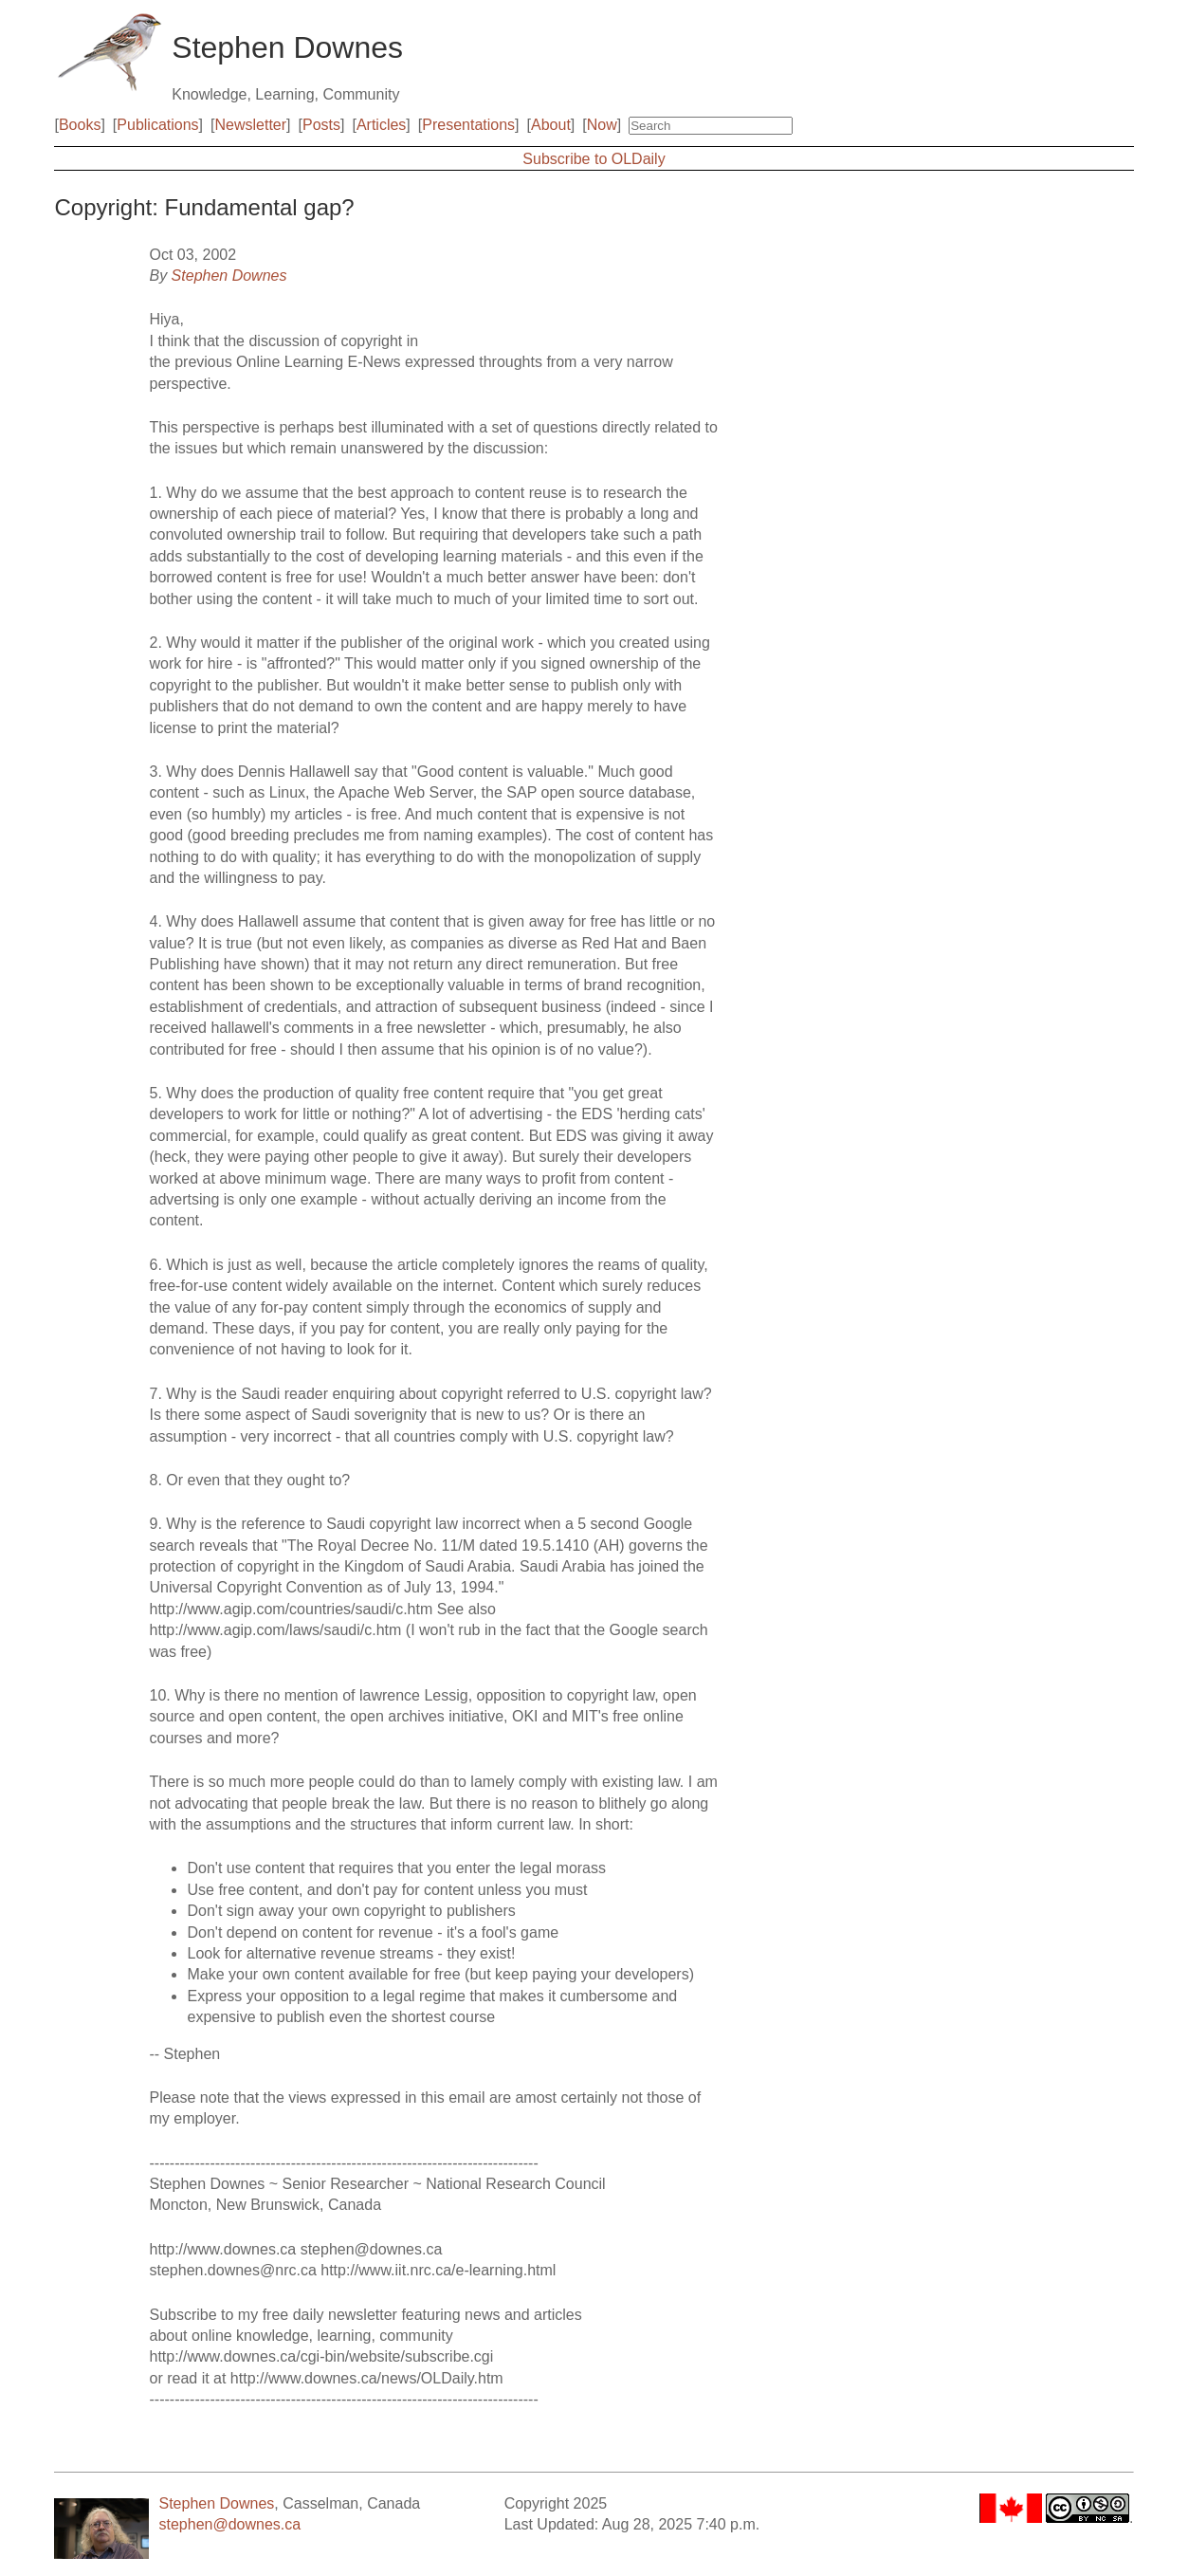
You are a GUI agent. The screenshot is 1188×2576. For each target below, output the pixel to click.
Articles (381, 125)
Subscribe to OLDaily (593, 159)
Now (602, 125)
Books (80, 125)
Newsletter (251, 125)
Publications (157, 125)
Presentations (468, 125)
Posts (321, 125)
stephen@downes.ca (229, 2524)
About (551, 125)
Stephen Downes (229, 275)
